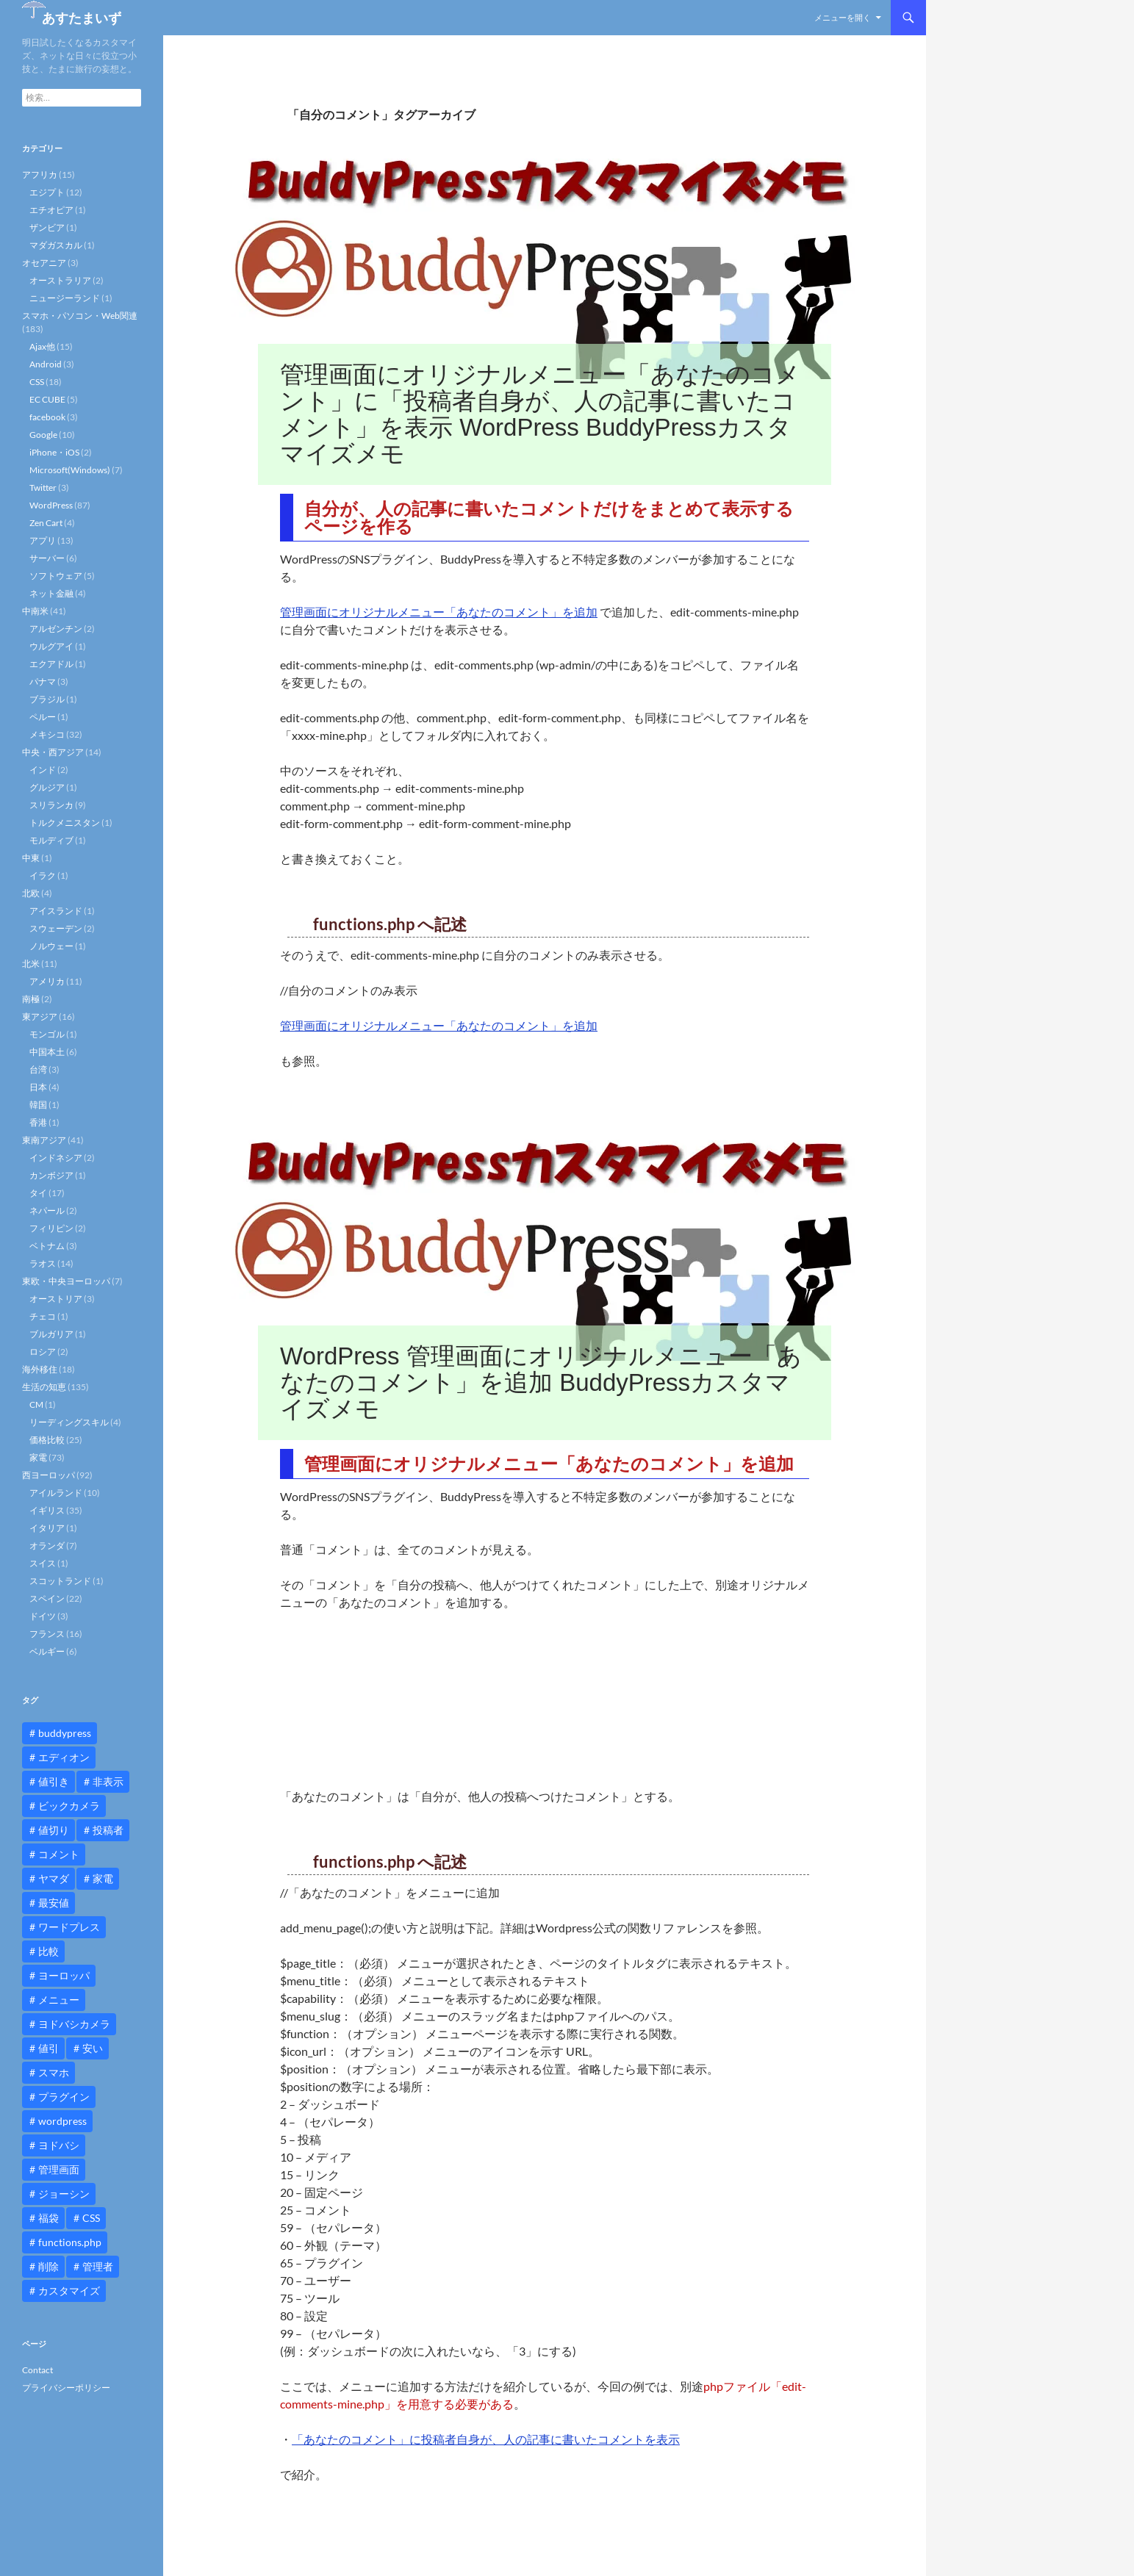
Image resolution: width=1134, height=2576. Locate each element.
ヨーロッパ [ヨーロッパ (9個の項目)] (64, 1975)
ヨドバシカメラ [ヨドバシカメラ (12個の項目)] (74, 2024)
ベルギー (47, 1651)
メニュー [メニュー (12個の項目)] (58, 1999)
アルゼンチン (55, 628)
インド (42, 769)
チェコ (42, 1316)
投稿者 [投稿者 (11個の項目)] (108, 1830)
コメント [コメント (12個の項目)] (58, 1854)
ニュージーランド (64, 297)
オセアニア (44, 262)
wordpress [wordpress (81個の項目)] (62, 2121)
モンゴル (47, 1034)
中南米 (35, 610)
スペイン (47, 1598)
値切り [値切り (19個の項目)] (53, 1830)
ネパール (47, 1210)
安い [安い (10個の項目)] (92, 2048)
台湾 (38, 1069)
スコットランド (60, 1580)
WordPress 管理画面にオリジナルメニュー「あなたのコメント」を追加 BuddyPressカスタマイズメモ (541, 1382)
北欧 (31, 893)
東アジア (39, 1016)
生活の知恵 (44, 1386)
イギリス (47, 1510)
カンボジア (51, 1175)
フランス (47, 1633)
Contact (37, 2369)
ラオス (42, 1263)
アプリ (42, 540)
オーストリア (55, 1298)
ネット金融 (51, 593)
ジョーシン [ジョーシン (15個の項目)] (64, 2193)
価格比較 (47, 1439)
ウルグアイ (51, 646)
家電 (38, 1457)
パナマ (42, 681)
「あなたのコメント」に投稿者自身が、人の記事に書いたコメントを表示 (486, 2439)
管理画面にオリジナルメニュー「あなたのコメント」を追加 (438, 612)
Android (45, 364)
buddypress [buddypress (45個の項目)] (64, 1733)
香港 (38, 1122)
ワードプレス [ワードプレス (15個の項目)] (69, 1927)
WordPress (51, 505)
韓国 (38, 1104)
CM (36, 1404)
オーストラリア (60, 280)
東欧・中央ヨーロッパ (66, 1281)
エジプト (47, 192)
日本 (38, 1087)
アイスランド (55, 910)
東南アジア (44, 1139)
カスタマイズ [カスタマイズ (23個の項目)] (69, 2290)
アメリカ (47, 981)
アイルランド (55, 1492)
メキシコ (47, 734)
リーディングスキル (69, 1422)
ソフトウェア (55, 575)
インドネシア (55, 1157)
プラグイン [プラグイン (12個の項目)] (64, 2096)
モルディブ (51, 840)
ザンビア (47, 227)
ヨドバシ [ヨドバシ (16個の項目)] (58, 2145)
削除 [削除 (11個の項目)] (48, 2266)
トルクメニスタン (64, 822)
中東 (31, 857)
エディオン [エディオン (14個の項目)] (64, 1757)
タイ (38, 1192)
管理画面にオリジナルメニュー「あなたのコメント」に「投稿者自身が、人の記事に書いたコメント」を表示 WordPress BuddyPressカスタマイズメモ (540, 414)
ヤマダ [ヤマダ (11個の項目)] (53, 1878)
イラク (42, 875)
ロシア (42, 1351)
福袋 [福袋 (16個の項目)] (48, 2218)
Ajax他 (42, 346)
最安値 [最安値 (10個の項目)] (53, 1902)
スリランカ (51, 804)
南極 (31, 998)
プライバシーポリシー (66, 2387)
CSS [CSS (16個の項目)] (91, 2218)
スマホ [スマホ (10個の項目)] (53, 2072)
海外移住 (39, 1369)
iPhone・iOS (54, 452)
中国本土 (47, 1051)
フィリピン (51, 1228)
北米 (31, 963)
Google (43, 434)
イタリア (47, 1527)
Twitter (43, 487)
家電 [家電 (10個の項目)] (103, 1878)
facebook (47, 416)
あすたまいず (81, 18)
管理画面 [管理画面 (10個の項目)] (58, 2169)
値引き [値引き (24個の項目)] (53, 1781)
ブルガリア (51, 1333)
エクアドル (51, 663)
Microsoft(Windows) (69, 469)
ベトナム (47, 1245)
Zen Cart (45, 522)
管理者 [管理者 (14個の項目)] (97, 2266)
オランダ (47, 1545)
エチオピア (51, 209)
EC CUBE (47, 399)
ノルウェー (51, 945)
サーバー (47, 558)
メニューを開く (842, 17)
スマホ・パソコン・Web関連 (79, 315)
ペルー (42, 716)
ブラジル (47, 699)
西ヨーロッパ (48, 1475)
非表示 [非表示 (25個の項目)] (108, 1781)
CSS (36, 381)
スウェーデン (55, 928)
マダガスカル (55, 245)
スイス (42, 1563)
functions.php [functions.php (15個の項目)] (69, 2242)
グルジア (47, 787)
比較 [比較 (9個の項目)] (48, 1951)
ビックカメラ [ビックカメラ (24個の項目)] (69, 1805)
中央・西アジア (53, 752)
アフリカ (39, 174)
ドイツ (42, 1616)
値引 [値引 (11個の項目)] (48, 2048)
